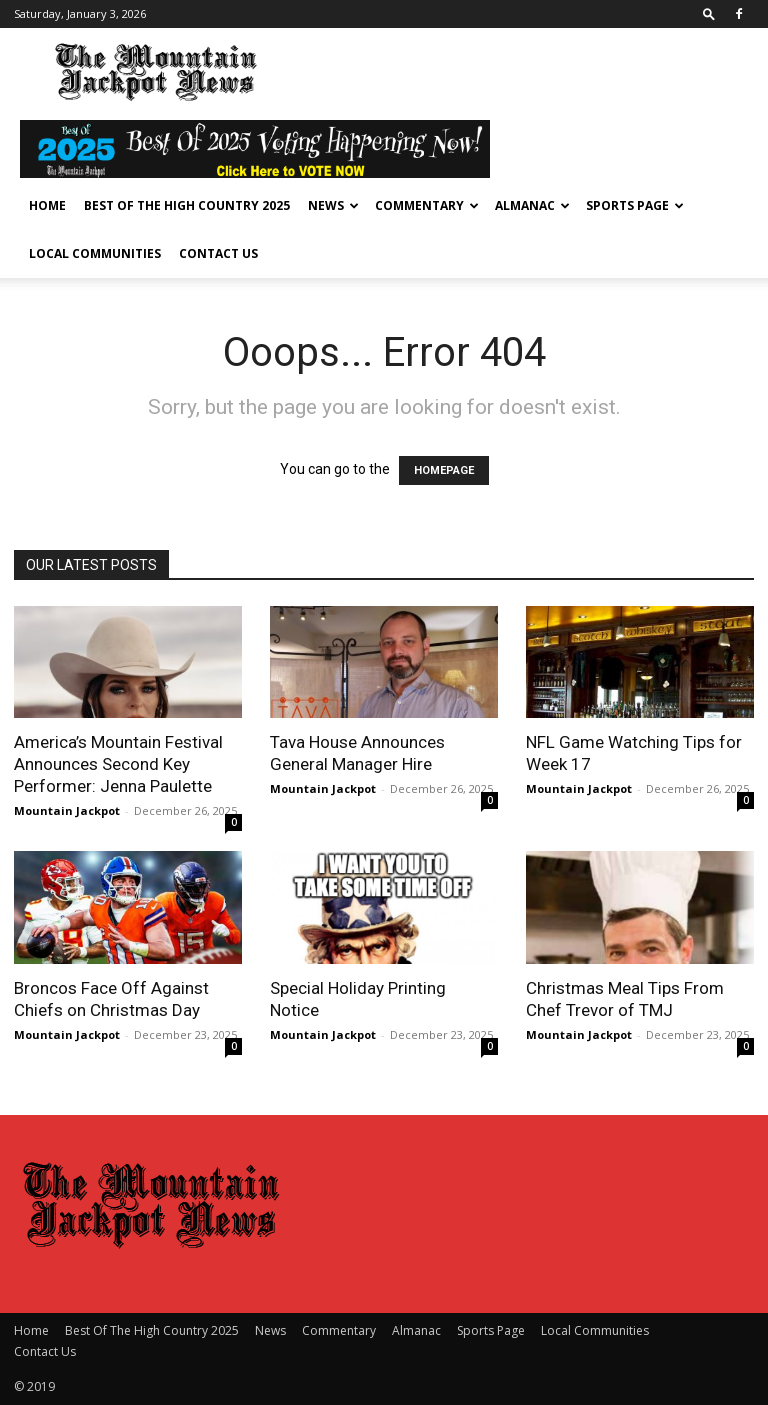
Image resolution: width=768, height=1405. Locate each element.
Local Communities (95, 253)
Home (47, 205)
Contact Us (218, 253)
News (333, 205)
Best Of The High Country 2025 (187, 205)
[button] (709, 13)
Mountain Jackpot (67, 810)
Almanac (532, 205)
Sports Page (635, 205)
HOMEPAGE (444, 470)
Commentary (427, 205)
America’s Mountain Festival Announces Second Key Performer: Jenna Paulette (118, 764)
